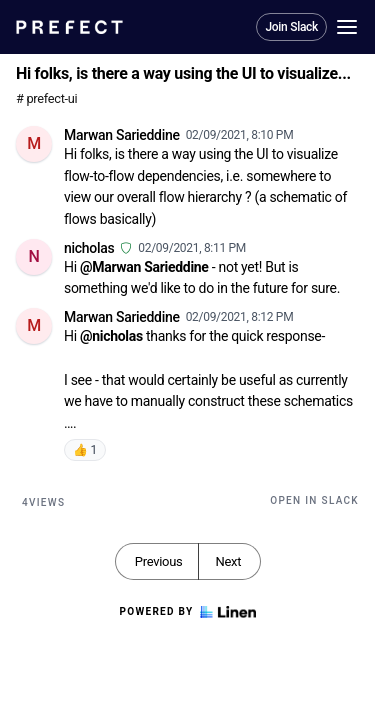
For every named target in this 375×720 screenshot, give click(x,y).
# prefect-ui (46, 98)
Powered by (187, 612)
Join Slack (291, 27)
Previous (159, 561)
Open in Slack (314, 500)
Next (228, 561)
